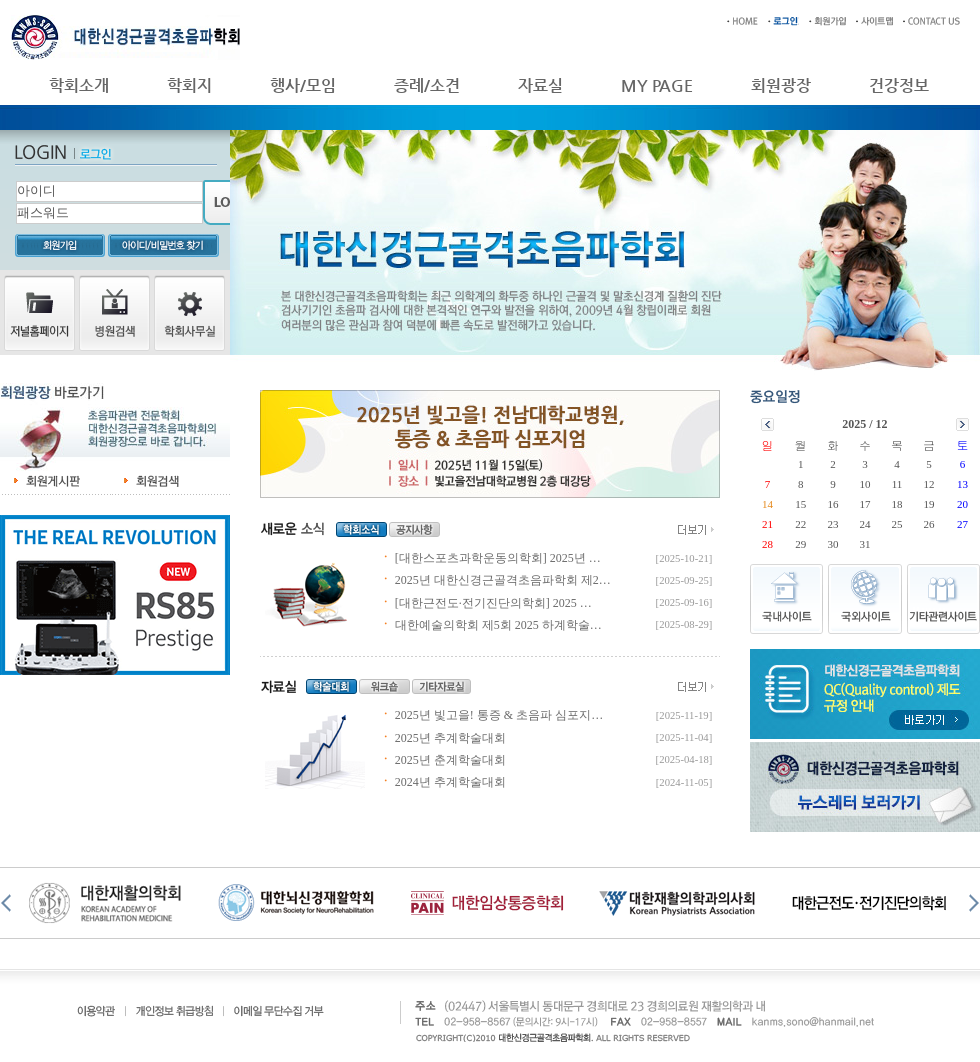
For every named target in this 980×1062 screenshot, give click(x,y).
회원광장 (781, 85)
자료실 (540, 85)
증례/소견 (427, 85)
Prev (7, 903)
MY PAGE (657, 85)
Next (972, 903)
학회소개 (79, 85)
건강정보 (899, 85)
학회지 (189, 85)
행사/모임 (303, 85)
